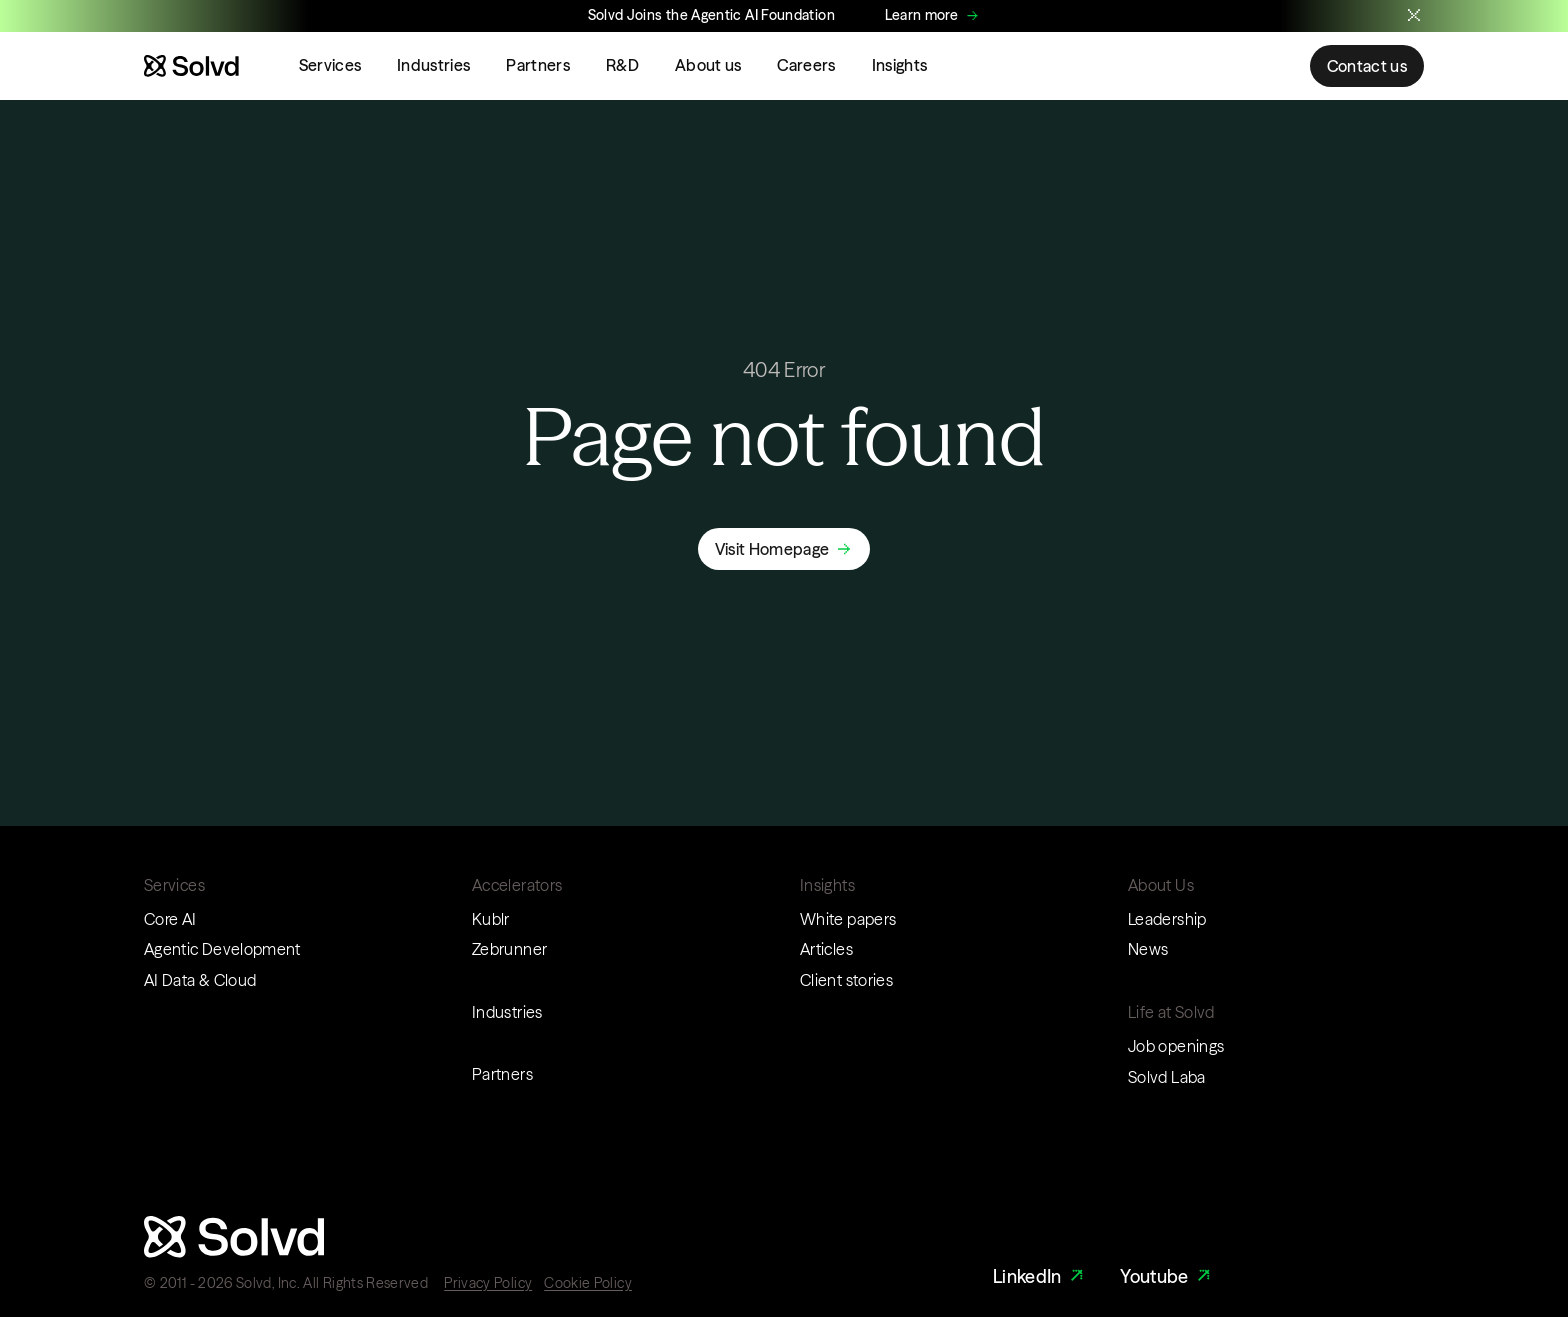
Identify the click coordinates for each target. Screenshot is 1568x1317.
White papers (848, 919)
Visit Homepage (772, 549)
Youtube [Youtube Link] (1167, 1276)
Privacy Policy (488, 1283)
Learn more (922, 15)
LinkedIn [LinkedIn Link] (1040, 1276)
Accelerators (517, 885)
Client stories (846, 980)
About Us (1161, 885)
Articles (826, 949)
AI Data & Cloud (200, 980)
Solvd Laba (1167, 1077)
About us (708, 65)
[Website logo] (191, 66)
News (1148, 949)
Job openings (1176, 1046)
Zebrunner (509, 949)
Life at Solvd (1171, 1012)
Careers (806, 65)
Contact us (1367, 66)
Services (330, 65)
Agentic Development (222, 949)
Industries (433, 65)
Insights (900, 65)
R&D (622, 65)
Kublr (491, 919)
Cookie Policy (588, 1283)
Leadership (1167, 919)
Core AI (170, 919)
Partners (538, 65)
